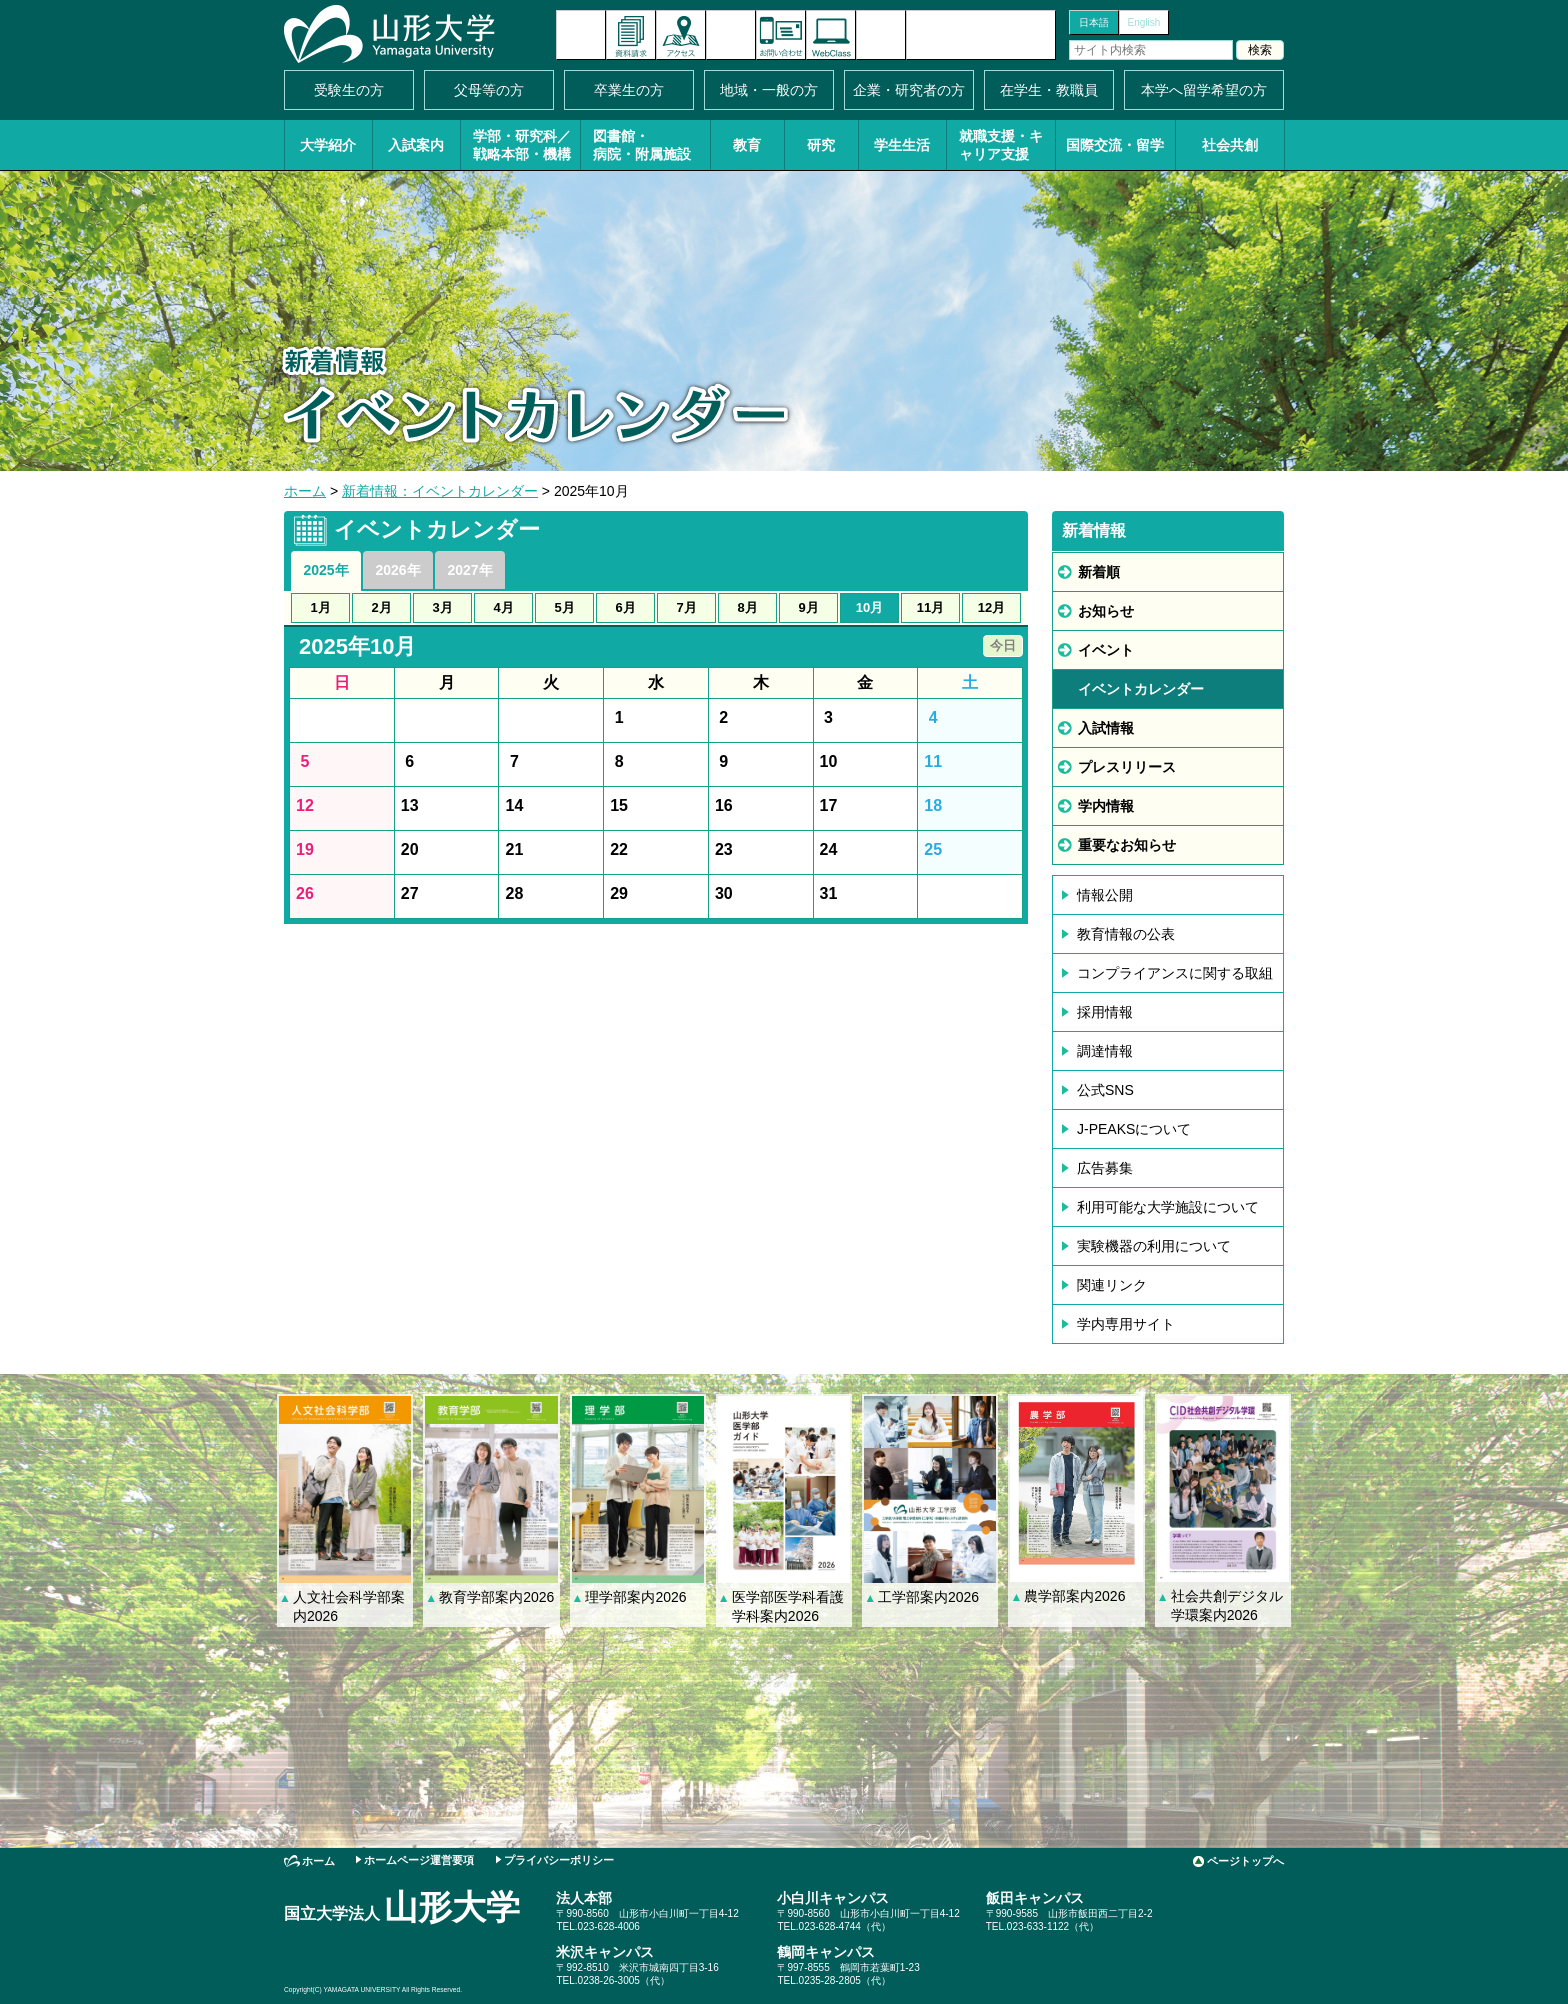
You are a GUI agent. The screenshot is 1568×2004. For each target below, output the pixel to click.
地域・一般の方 (769, 90)
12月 (991, 607)
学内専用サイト (1126, 1324)
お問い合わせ (781, 35)
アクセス (681, 35)
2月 (381, 607)
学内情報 (1106, 806)
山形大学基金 (981, 35)
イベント (1106, 650)
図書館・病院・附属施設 (642, 145)
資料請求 (631, 35)
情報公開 (1105, 895)
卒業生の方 (629, 90)
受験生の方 (349, 90)
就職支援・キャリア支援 (1001, 145)
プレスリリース (1127, 767)
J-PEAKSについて (1134, 1129)
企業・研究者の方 (909, 90)
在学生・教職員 (1049, 90)
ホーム (305, 491)
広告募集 (1105, 1168)
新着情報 (581, 35)
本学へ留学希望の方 (1204, 90)
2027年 (469, 570)
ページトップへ (1245, 1861)
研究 (821, 145)
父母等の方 (489, 90)
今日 (1003, 645)
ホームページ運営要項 (419, 1860)
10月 (869, 607)
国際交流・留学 (1115, 145)
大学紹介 (328, 145)
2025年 (325, 570)
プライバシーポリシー (559, 1860)
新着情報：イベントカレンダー (440, 491)
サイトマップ (881, 35)
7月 (686, 607)
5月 (564, 607)
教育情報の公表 (1126, 934)
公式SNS (1105, 1090)
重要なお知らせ (1127, 845)
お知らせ (1106, 611)
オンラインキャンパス (831, 35)
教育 (747, 145)
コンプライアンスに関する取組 (1175, 973)
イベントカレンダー (731, 35)
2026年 (397, 570)
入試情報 (1106, 728)
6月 (625, 607)
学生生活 (902, 145)
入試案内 (416, 145)
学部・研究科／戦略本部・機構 (522, 145)
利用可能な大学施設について (1168, 1207)
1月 (320, 607)
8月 (747, 607)
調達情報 (1105, 1051)
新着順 (1099, 572)
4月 (503, 607)
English (1144, 22)
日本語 (1094, 22)
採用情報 (1105, 1012)
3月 (442, 607)
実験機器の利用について (1154, 1246)
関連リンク (1112, 1285)
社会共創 (1230, 145)
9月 (808, 607)
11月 (930, 607)
